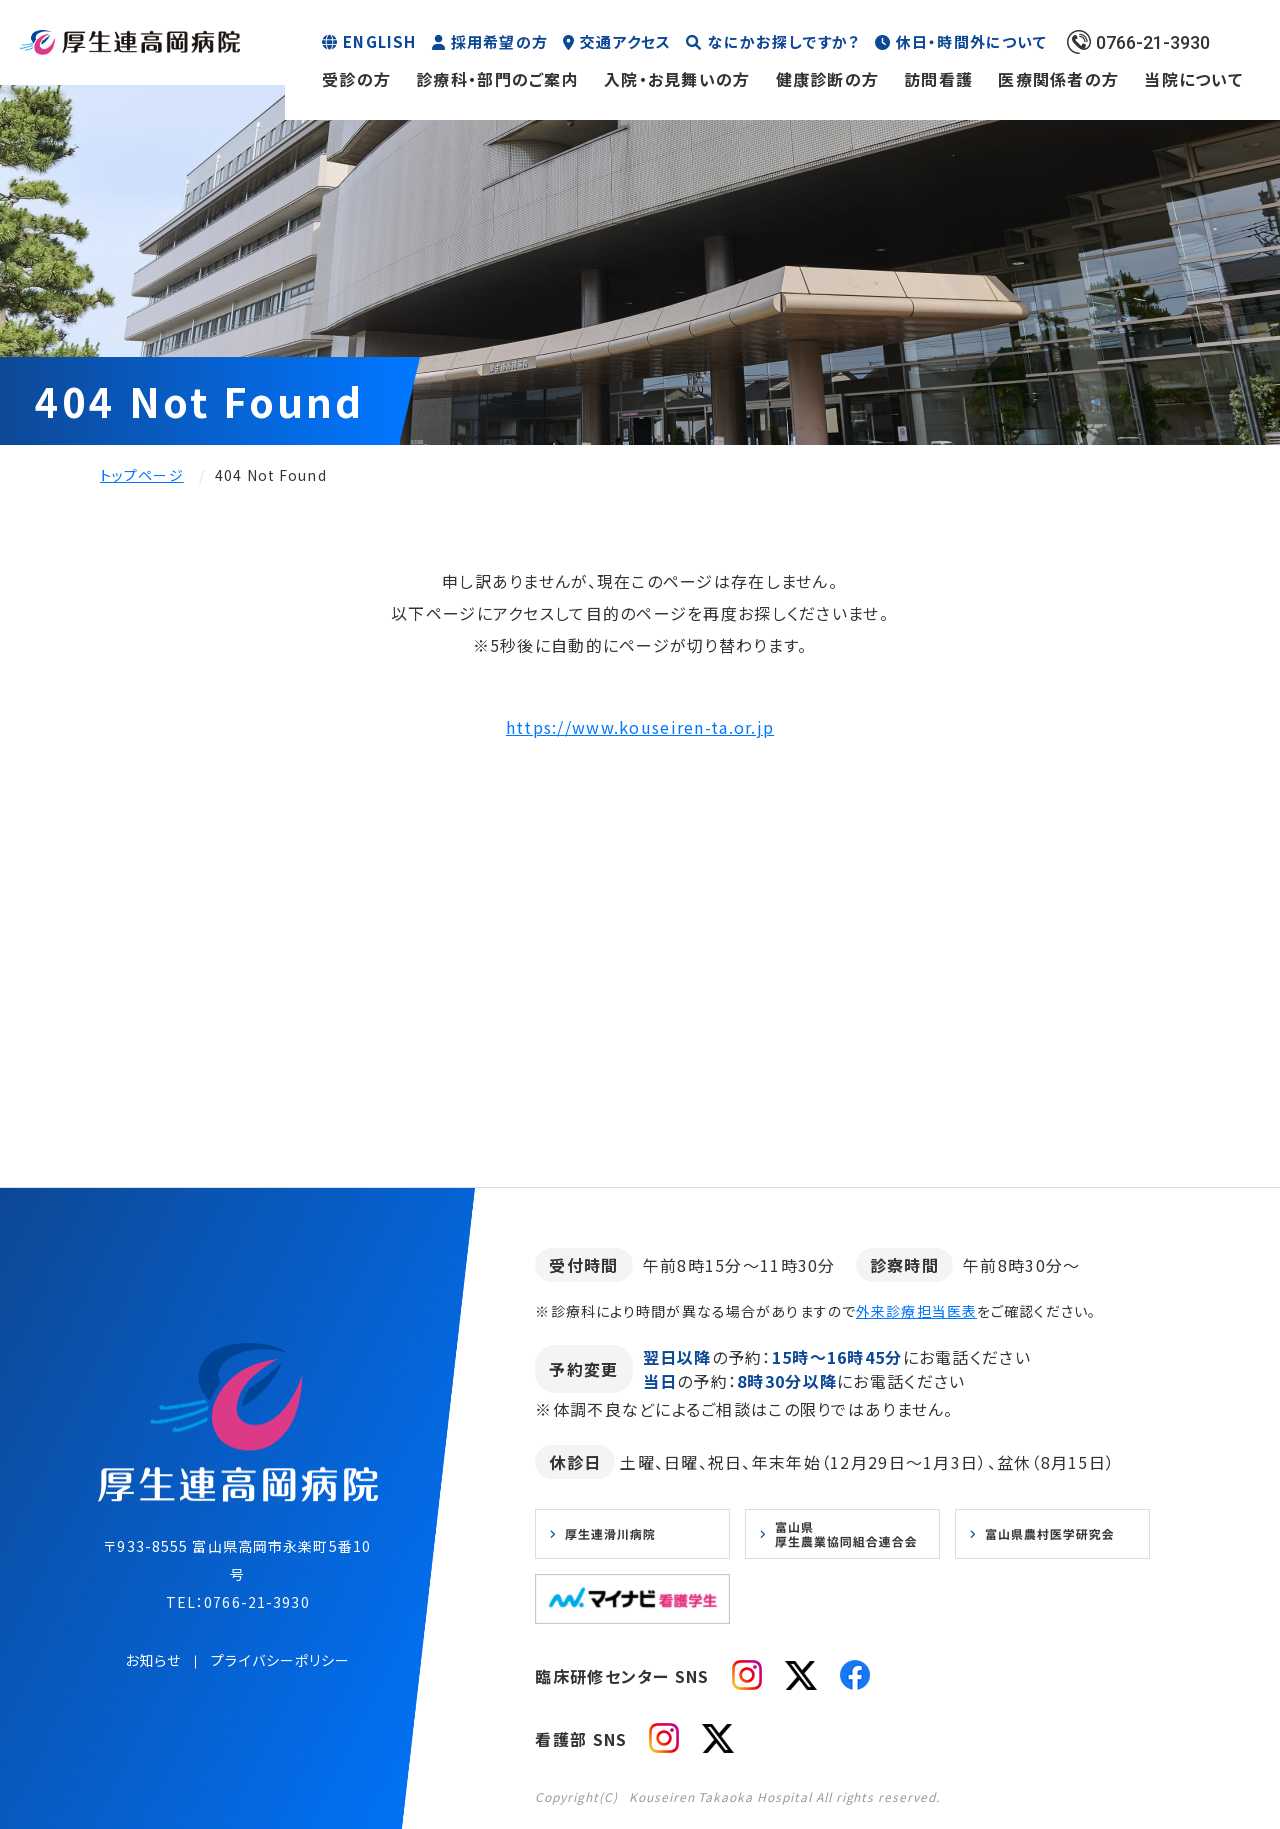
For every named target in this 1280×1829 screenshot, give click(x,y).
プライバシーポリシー (280, 1660)
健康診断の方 (828, 79)
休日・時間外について (971, 41)
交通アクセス (625, 41)
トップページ (142, 475)
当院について (1193, 79)
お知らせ (153, 1660)
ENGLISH (379, 41)
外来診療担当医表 (916, 1311)
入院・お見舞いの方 (677, 79)
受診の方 (356, 79)
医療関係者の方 (1058, 79)
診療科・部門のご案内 (497, 79)
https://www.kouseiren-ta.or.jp (640, 727)
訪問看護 (938, 79)
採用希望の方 (499, 41)
